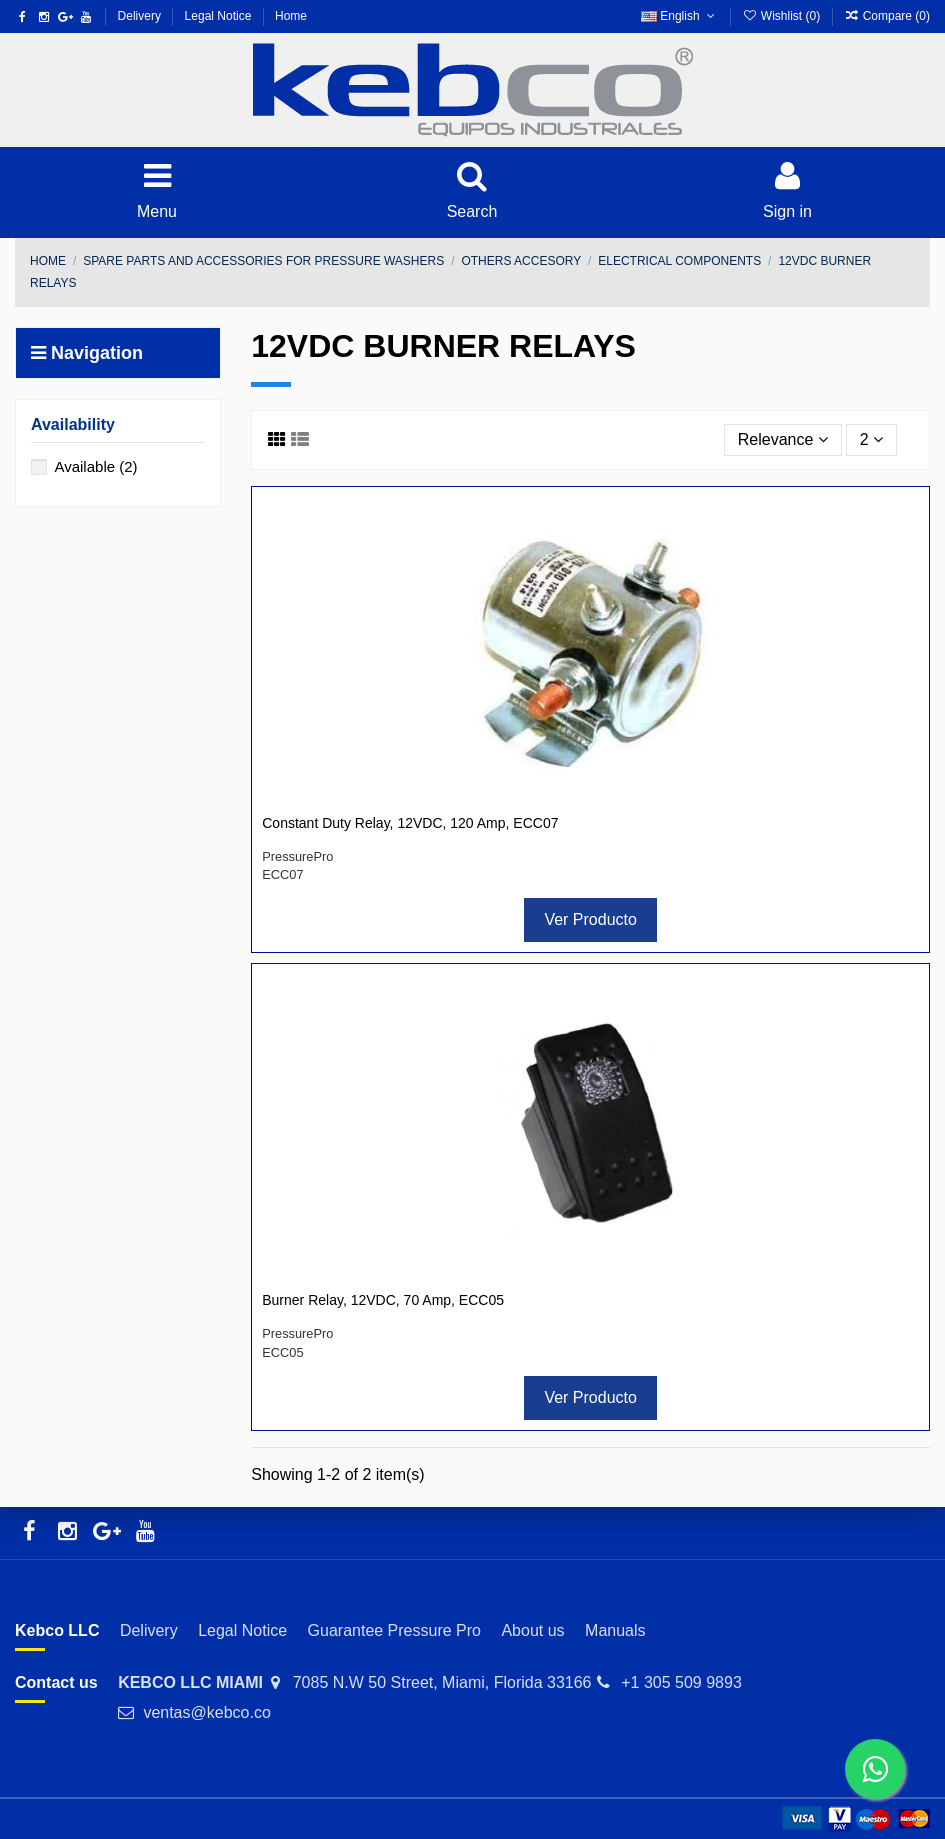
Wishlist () (782, 16)
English (679, 16)
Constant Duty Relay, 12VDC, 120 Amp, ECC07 (410, 823)
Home (291, 16)
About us (532, 1630)
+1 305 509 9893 (681, 1682)
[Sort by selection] (783, 440)
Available (95, 466)
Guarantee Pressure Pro (394, 1630)
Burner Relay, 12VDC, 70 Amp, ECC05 (383, 1300)
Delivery (141, 16)
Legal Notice (220, 16)
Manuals (615, 1630)
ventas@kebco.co (206, 1712)
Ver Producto (590, 919)
